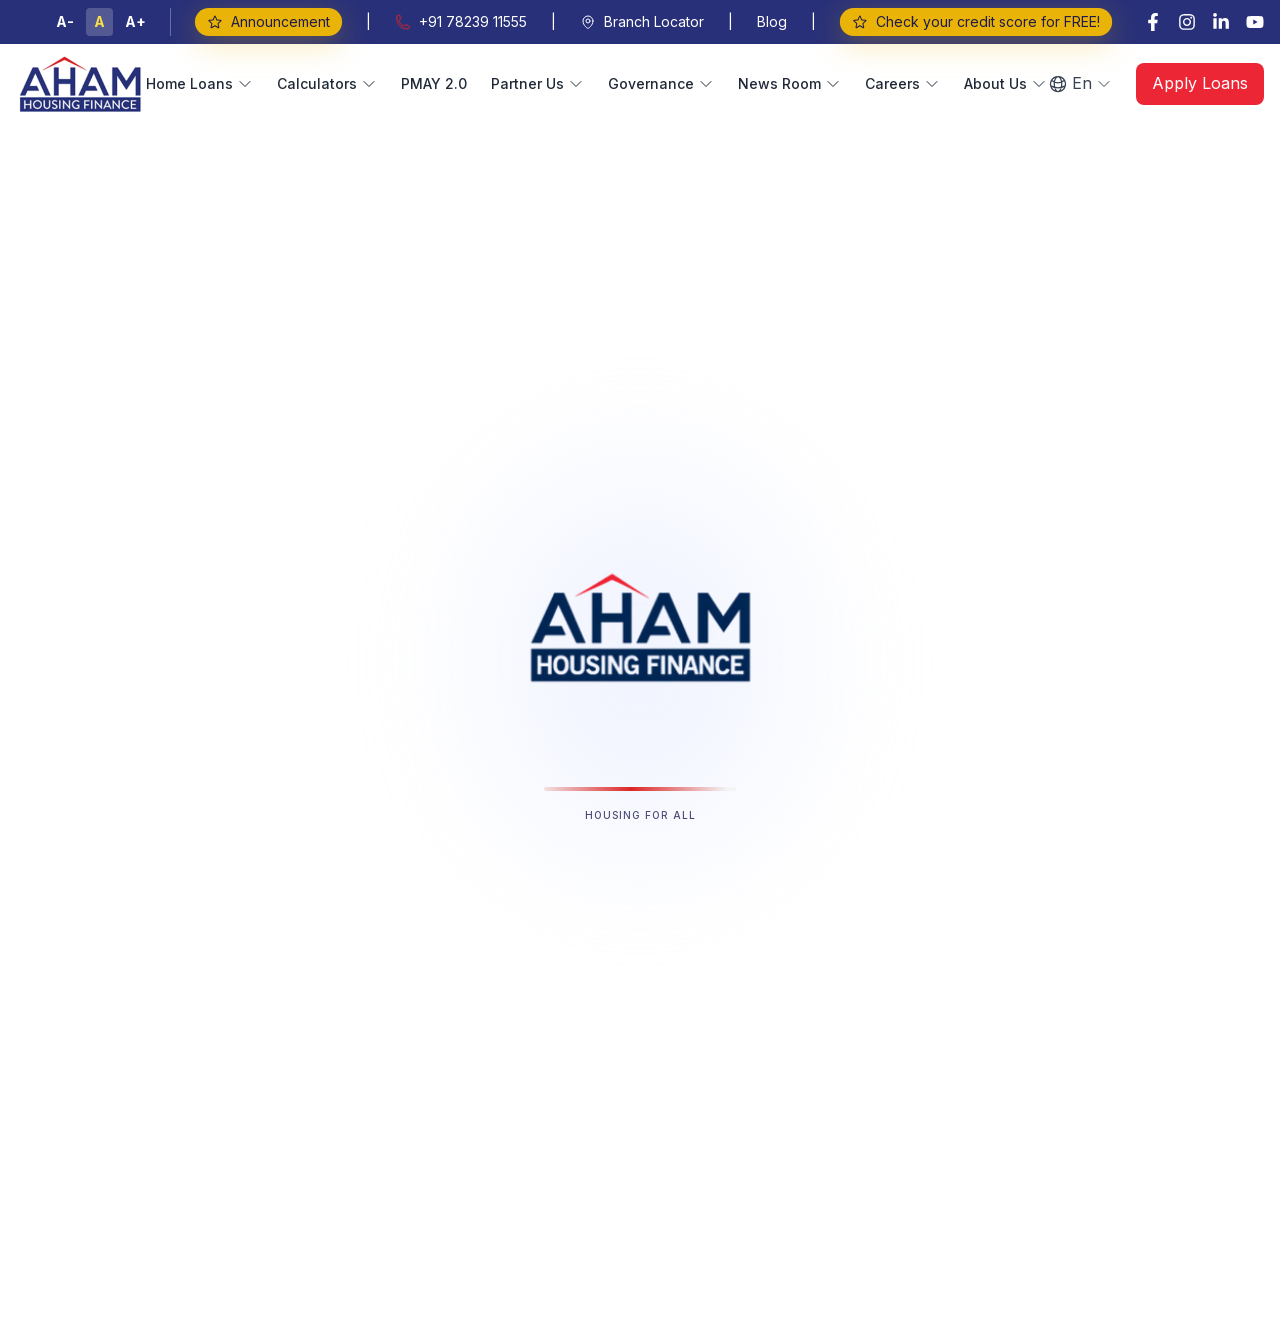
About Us (1005, 83)
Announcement (268, 22)
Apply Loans (1200, 83)
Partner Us (537, 83)
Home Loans (199, 83)
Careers (902, 83)
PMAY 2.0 (434, 83)
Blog (772, 21)
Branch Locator (642, 21)
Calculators (327, 83)
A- (65, 21)
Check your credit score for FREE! (975, 22)
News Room (789, 83)
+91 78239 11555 (461, 21)
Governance (661, 83)
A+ (135, 21)
